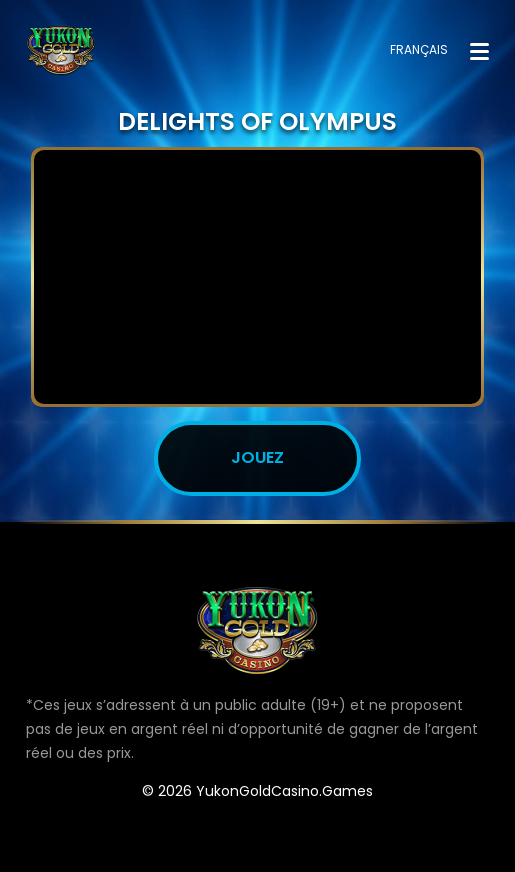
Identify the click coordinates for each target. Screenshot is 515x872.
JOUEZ (257, 457)
